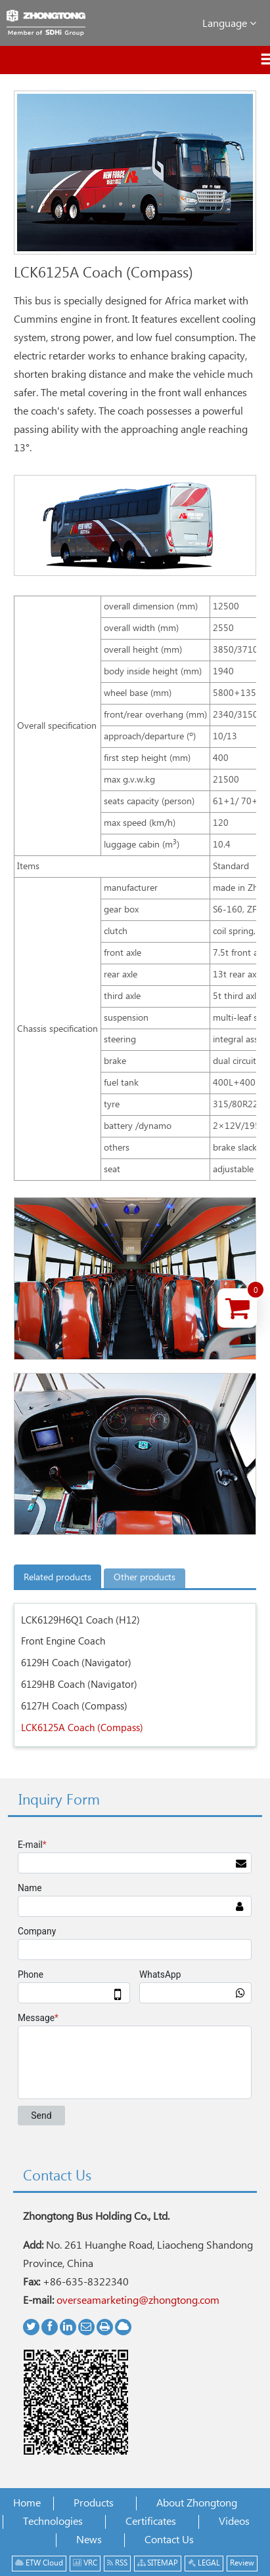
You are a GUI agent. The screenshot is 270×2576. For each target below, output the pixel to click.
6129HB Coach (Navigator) (79, 1685)
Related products (57, 1578)
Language (229, 23)
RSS (117, 2563)
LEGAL (204, 2563)
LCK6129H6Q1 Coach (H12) (80, 1620)
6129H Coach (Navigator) (76, 1663)
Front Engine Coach (63, 1641)
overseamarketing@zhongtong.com (137, 2301)
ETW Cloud (39, 2563)
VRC (85, 2563)
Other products (144, 1578)
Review (242, 2563)
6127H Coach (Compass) (74, 1706)
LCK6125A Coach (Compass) (82, 1728)
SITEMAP (157, 2563)
